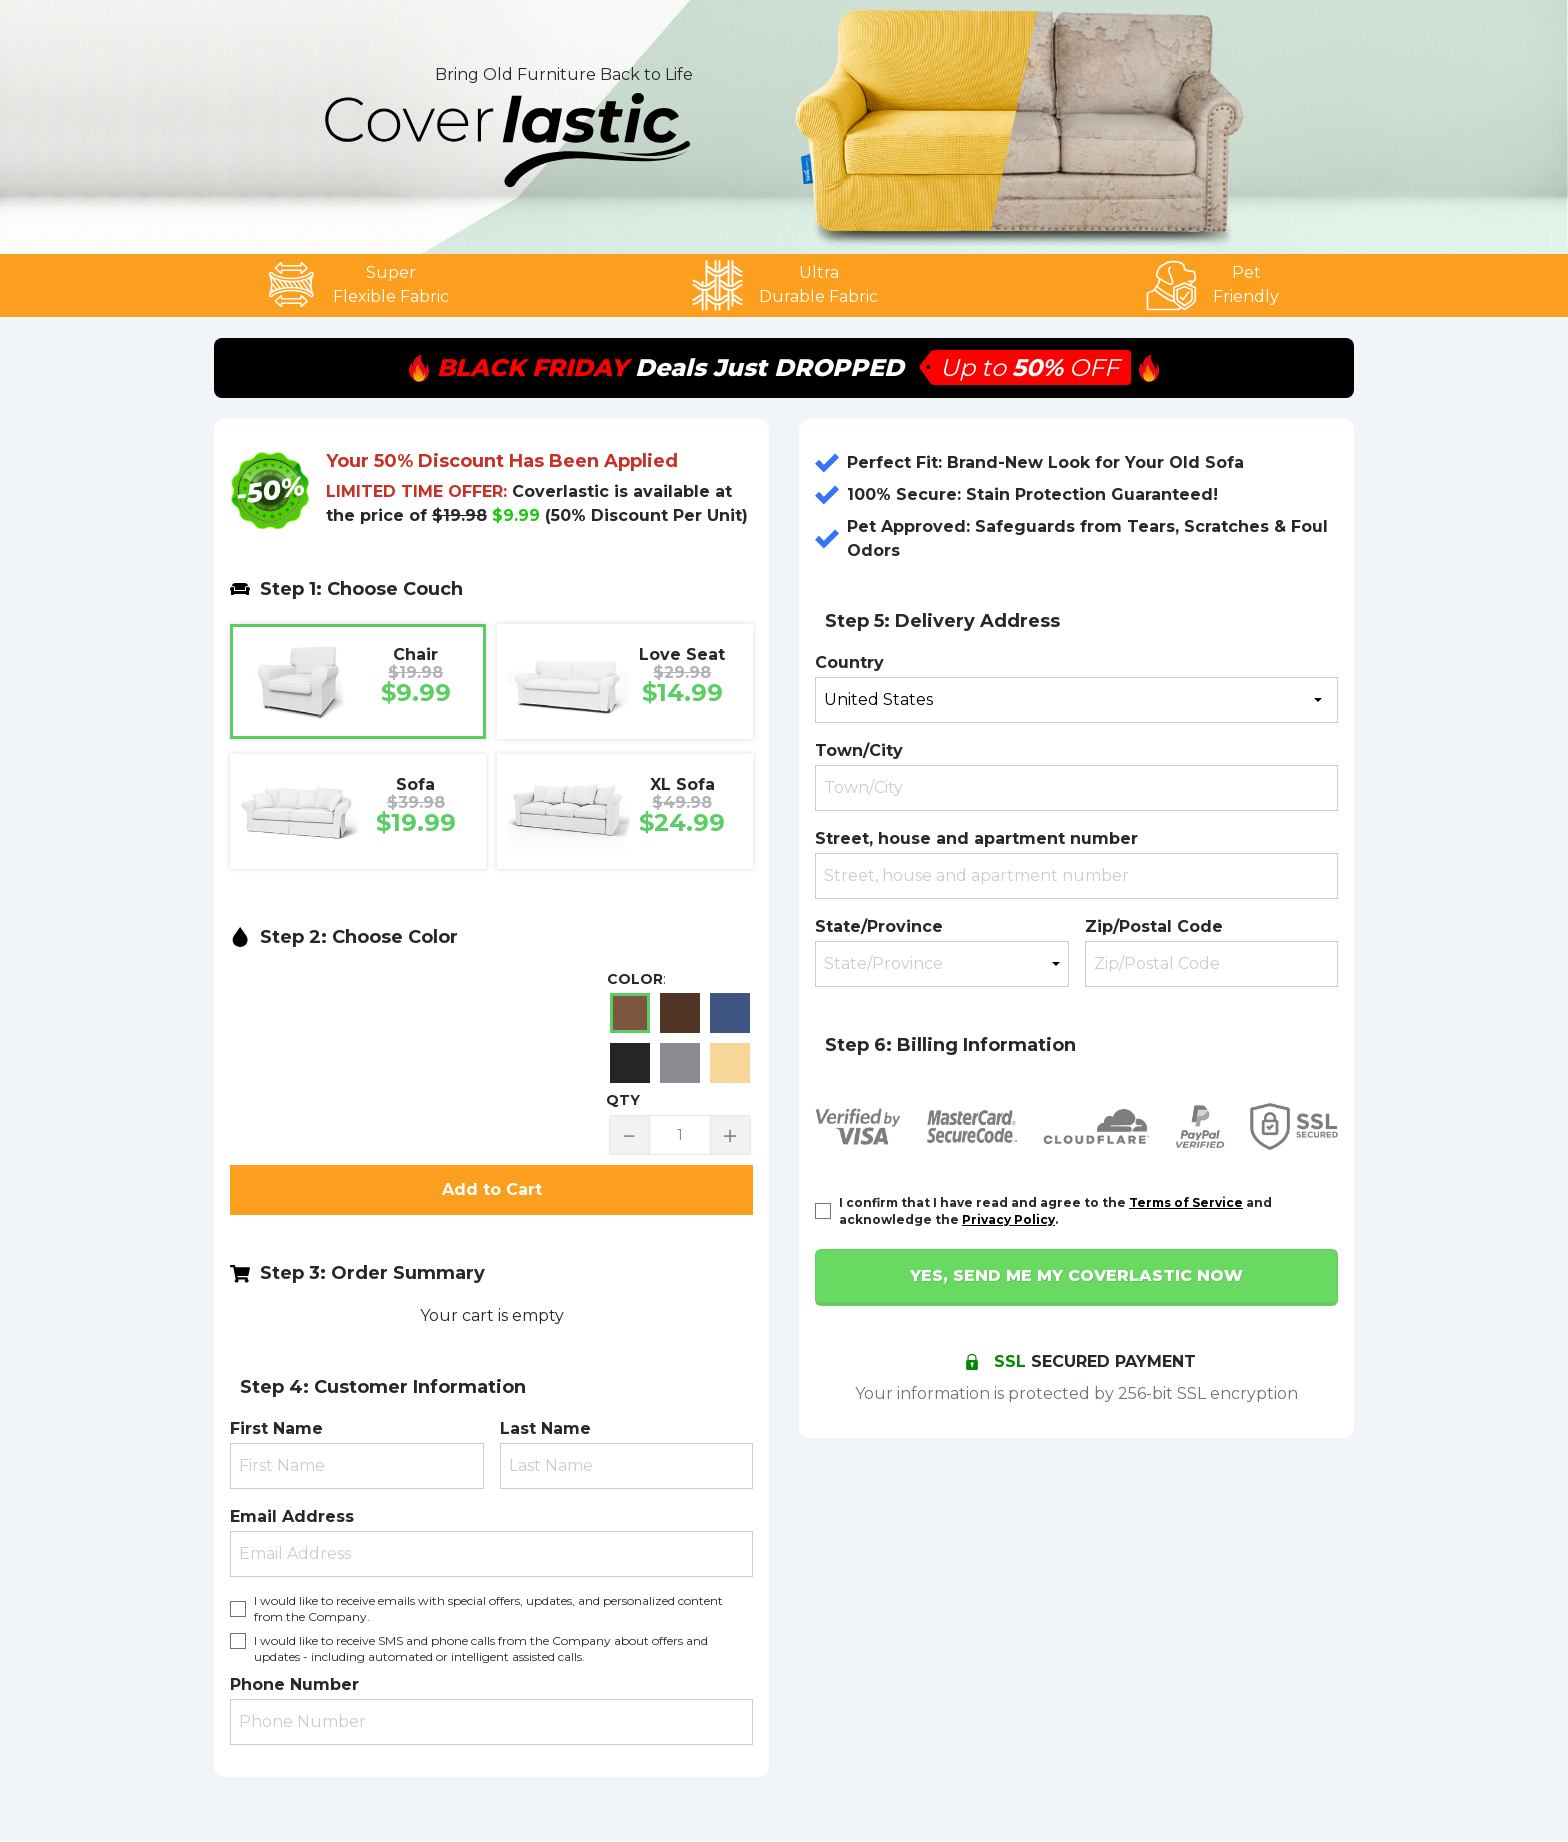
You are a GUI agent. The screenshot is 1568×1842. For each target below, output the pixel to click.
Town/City (859, 750)
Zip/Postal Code (1154, 926)
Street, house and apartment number (976, 838)
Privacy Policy (1008, 1219)
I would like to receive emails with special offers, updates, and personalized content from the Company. (488, 1608)
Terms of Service (1186, 1202)
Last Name (545, 1428)
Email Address (292, 1516)
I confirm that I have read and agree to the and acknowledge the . (1055, 1211)
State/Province (879, 926)
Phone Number (294, 1684)
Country (849, 662)
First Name (276, 1428)
